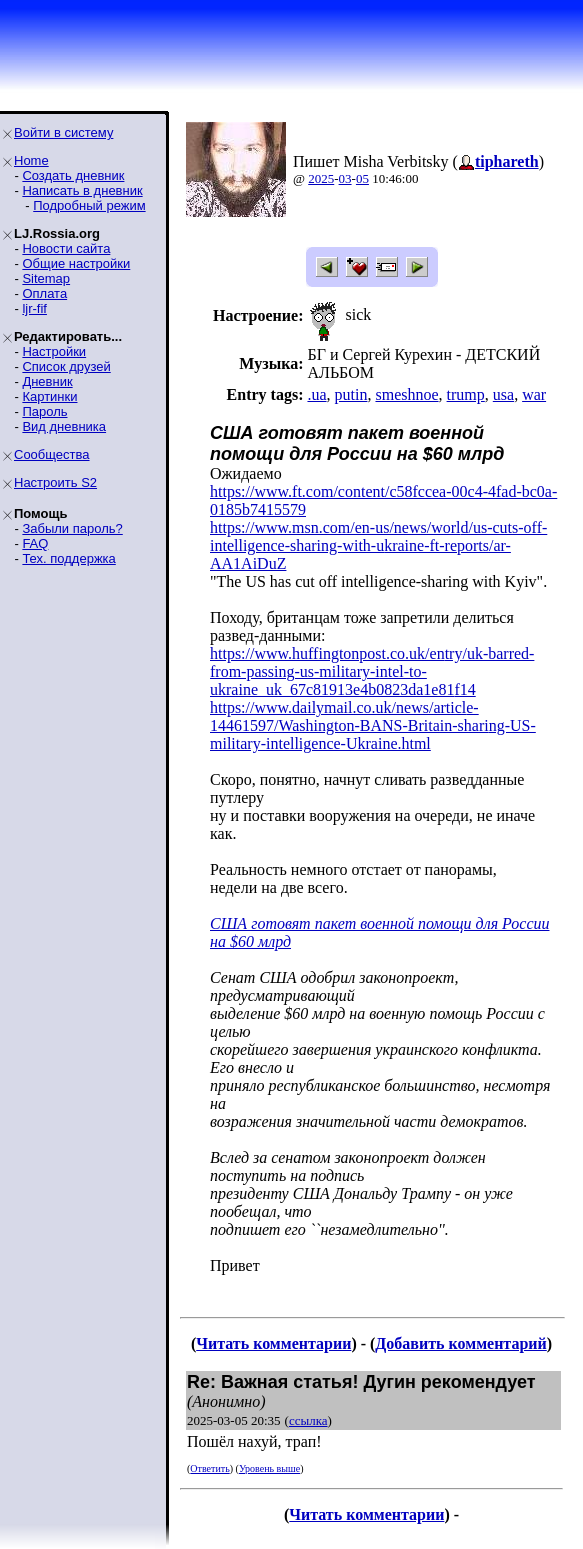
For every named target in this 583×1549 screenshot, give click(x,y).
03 (345, 178)
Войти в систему (63, 132)
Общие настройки (76, 263)
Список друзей (66, 366)
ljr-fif (34, 308)
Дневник (47, 381)
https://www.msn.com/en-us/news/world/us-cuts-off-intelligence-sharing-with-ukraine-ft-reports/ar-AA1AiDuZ (378, 545)
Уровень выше (269, 1468)
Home (31, 160)
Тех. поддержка (68, 558)
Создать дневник (73, 175)
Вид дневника (64, 426)
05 (362, 178)
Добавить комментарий (460, 1343)
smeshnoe (406, 394)
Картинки (49, 396)
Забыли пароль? (72, 528)
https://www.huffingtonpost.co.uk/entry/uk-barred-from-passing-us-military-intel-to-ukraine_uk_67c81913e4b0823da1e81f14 (372, 671)
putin (351, 394)
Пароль (44, 411)
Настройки (54, 351)
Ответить (209, 1468)
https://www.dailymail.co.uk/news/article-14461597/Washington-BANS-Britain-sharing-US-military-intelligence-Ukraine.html (373, 725)
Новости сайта (66, 248)
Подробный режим (89, 205)
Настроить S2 (55, 482)
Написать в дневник (82, 190)
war (534, 394)
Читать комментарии (273, 1343)
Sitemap (46, 278)
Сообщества (52, 454)
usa (503, 394)
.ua (316, 394)
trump (466, 394)
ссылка (308, 1420)
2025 (321, 178)
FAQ (35, 543)
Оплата (44, 293)
